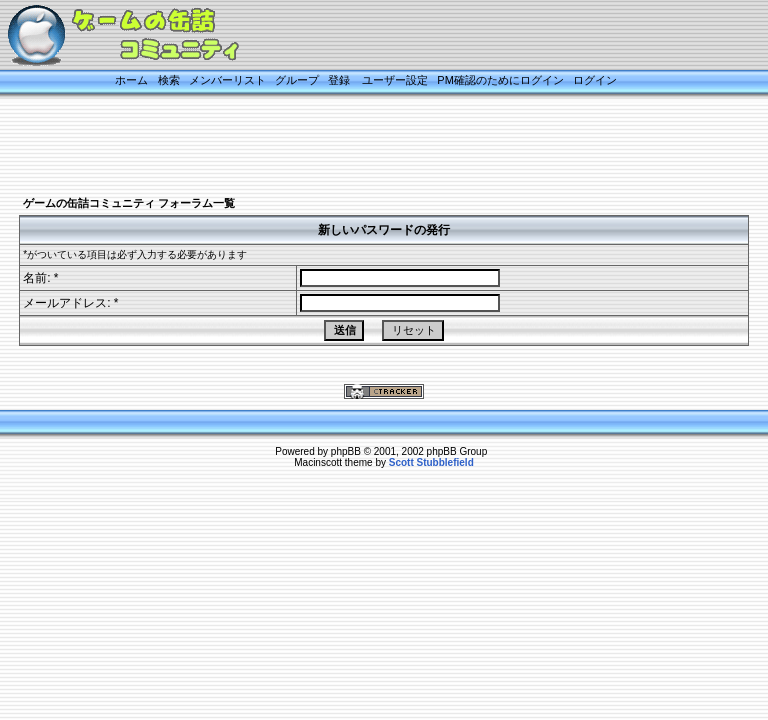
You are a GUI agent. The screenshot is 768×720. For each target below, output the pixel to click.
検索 (169, 80)
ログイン (595, 80)
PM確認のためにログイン (500, 80)
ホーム (131, 80)
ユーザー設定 (395, 80)
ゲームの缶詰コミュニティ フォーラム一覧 (129, 203)
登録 (339, 80)
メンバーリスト (227, 80)
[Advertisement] (364, 147)
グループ (297, 80)
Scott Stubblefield (431, 462)
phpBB (346, 451)
